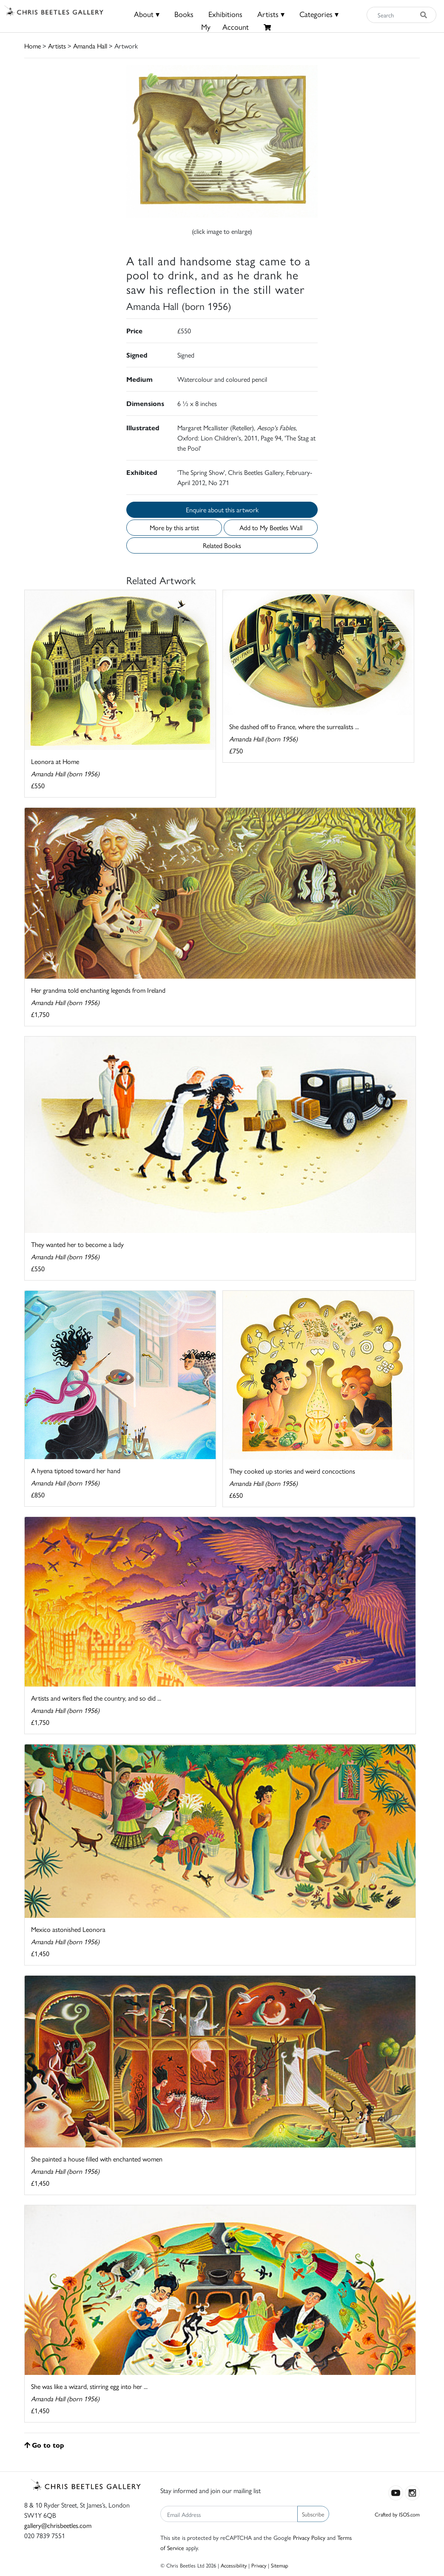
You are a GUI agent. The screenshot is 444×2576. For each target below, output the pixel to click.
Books (184, 14)
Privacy (258, 2565)
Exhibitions (225, 14)
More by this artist (174, 527)
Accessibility (234, 2565)
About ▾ (146, 14)
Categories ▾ (319, 14)
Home (32, 46)
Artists (57, 46)
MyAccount (225, 26)
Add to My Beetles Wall (270, 527)
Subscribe (313, 2514)
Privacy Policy (309, 2537)
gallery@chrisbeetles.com (57, 2525)
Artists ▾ (271, 14)
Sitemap (279, 2565)
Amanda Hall (90, 46)
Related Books (222, 545)
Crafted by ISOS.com (397, 2514)
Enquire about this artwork (222, 509)
